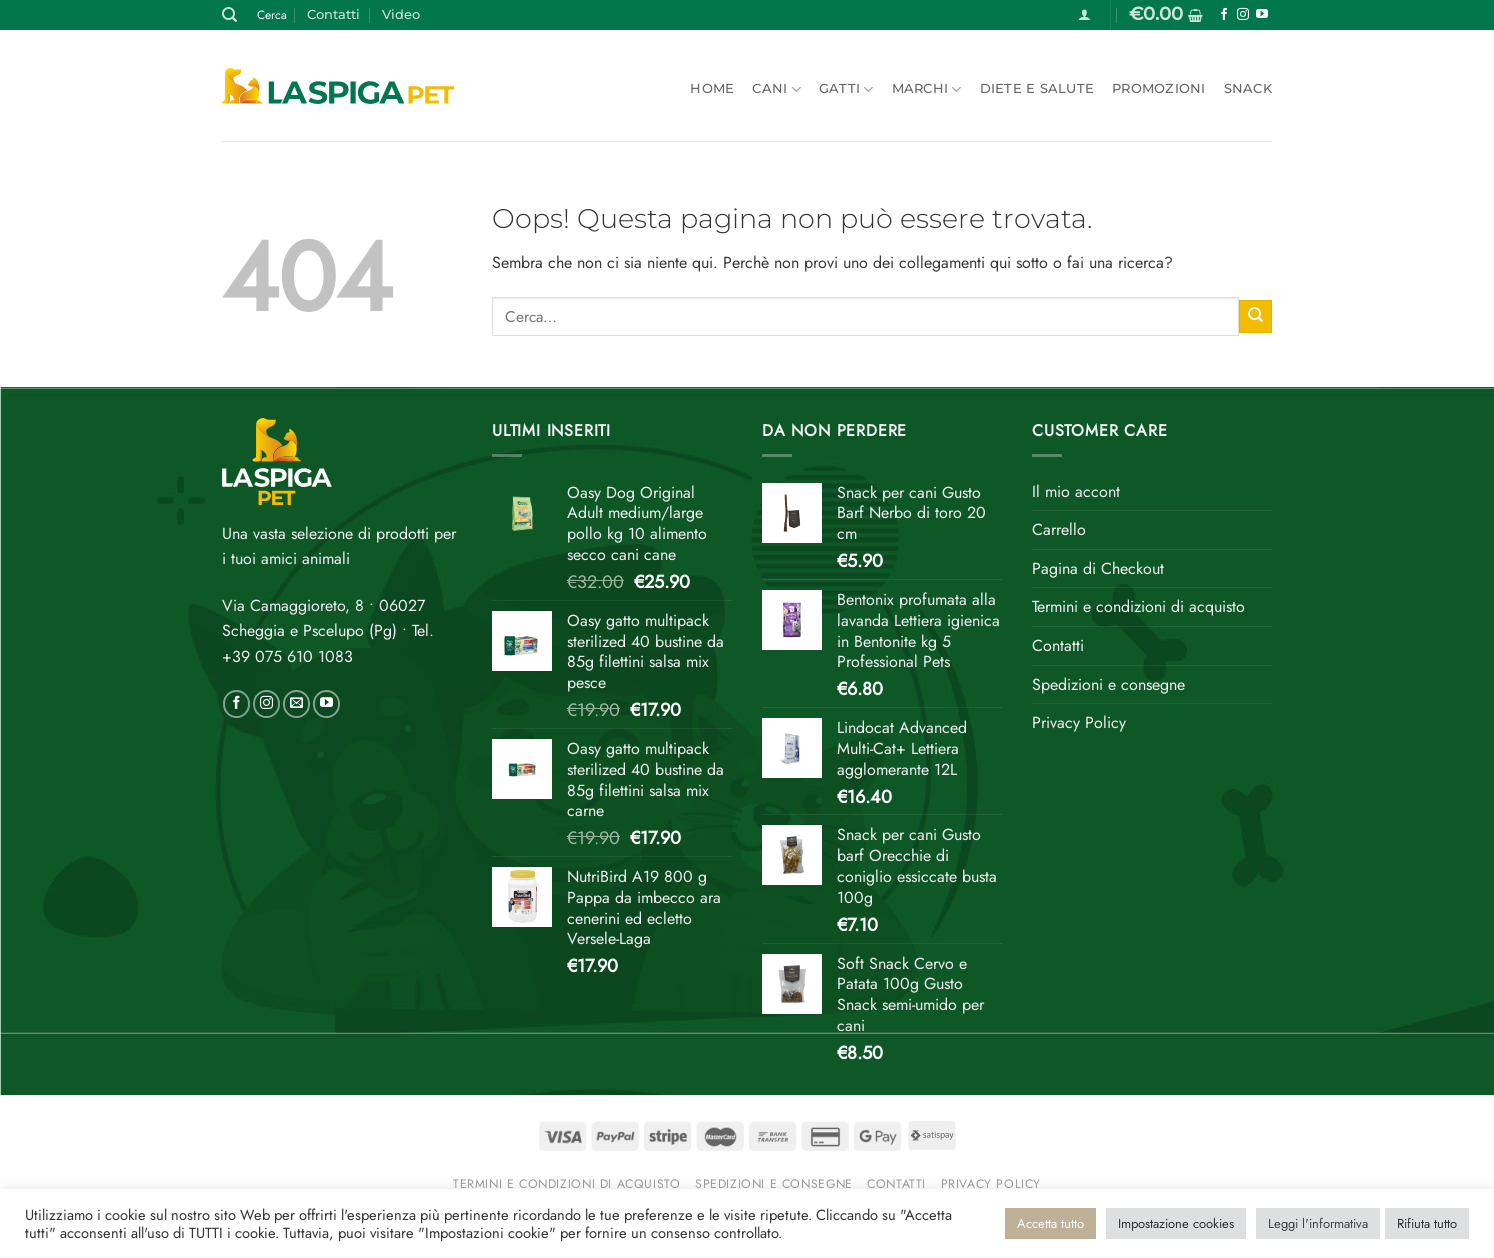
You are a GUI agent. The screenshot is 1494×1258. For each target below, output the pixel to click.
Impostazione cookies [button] (1176, 1223)
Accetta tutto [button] (1050, 1223)
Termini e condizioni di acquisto (1138, 606)
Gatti (846, 89)
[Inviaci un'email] (296, 704)
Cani (776, 89)
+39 (287, 656)
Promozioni (1159, 88)
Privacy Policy (1079, 722)
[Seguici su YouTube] (1262, 15)
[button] (1084, 14)
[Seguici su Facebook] (1224, 15)
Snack (1248, 88)
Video (401, 14)
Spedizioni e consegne (1108, 684)
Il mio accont (1076, 491)
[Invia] (1255, 316)
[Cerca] (229, 15)
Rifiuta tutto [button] (1427, 1223)
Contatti (333, 14)
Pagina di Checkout (1098, 568)
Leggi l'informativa (1318, 1223)
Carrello (1059, 529)
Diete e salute (1037, 88)
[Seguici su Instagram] (1243, 15)
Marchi (927, 89)
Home (712, 88)
